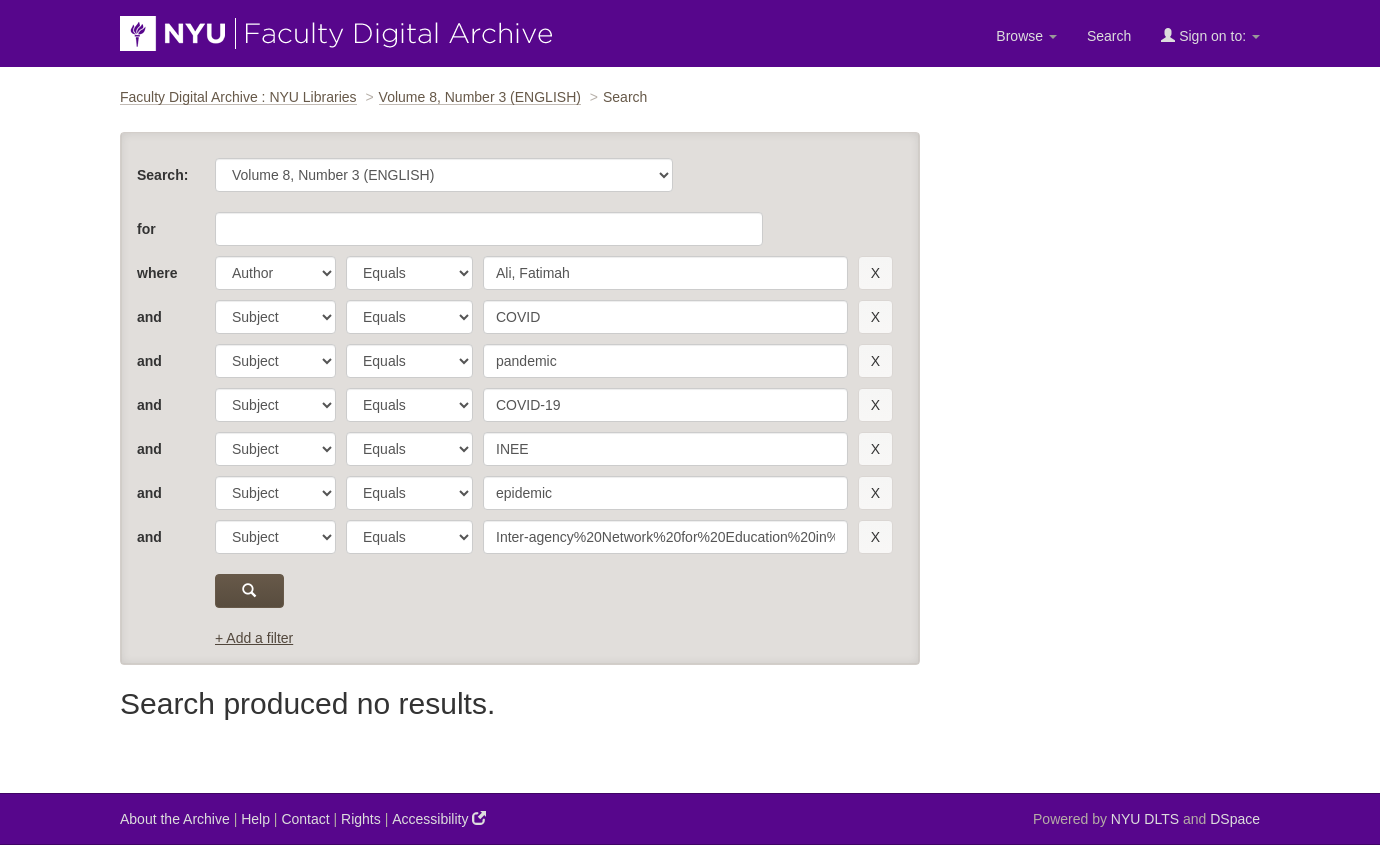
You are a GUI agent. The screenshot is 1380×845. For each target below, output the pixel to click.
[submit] (249, 591)
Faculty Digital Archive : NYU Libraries (238, 97)
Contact (305, 819)
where (157, 273)
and (149, 317)
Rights (361, 819)
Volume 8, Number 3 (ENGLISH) (480, 97)
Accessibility (439, 818)
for (146, 229)
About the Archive (175, 819)
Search (1109, 36)
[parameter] (275, 273)
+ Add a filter (254, 638)
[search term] (665, 273)
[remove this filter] (875, 273)
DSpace (1235, 819)
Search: (162, 175)
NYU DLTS (1145, 819)
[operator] (409, 273)
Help (255, 819)
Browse (1026, 36)
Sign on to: (1210, 35)
